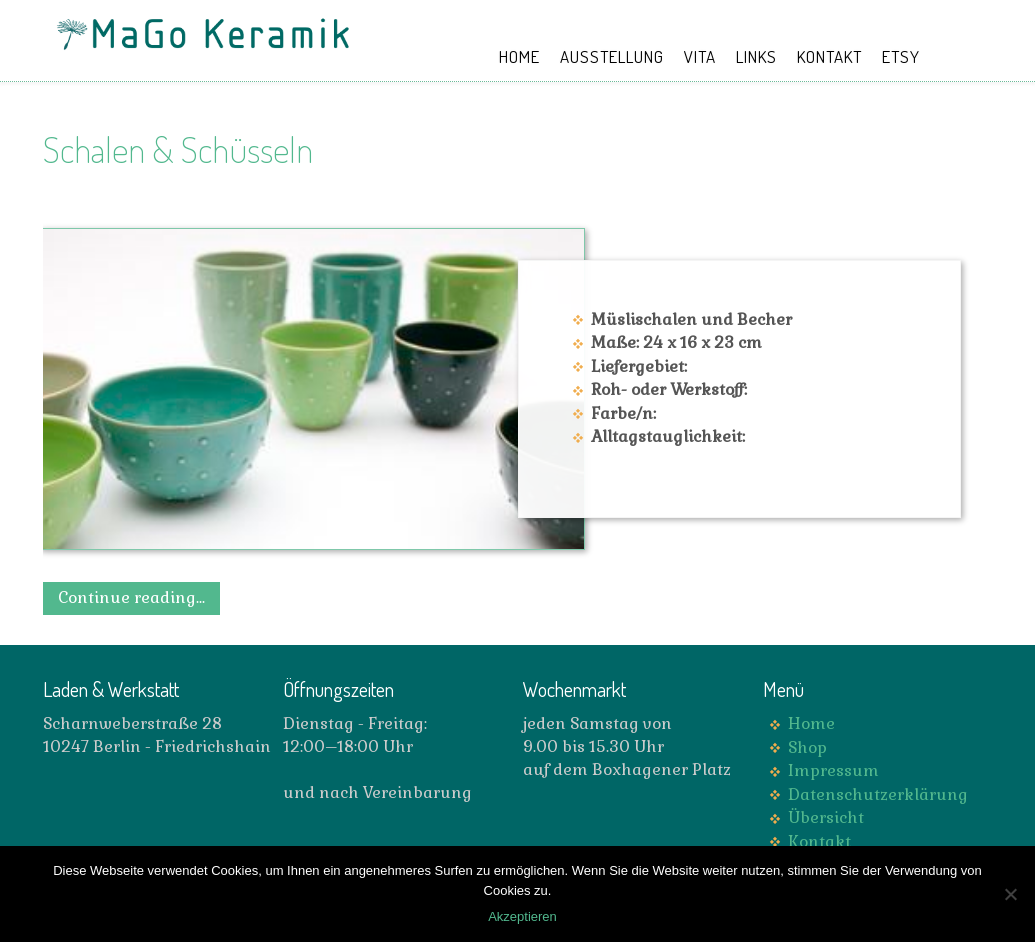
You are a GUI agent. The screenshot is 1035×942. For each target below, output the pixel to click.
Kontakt (819, 841)
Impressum (833, 770)
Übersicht (826, 817)
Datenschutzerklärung (878, 794)
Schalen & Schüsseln (178, 149)
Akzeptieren (522, 916)
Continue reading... (131, 597)
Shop (807, 747)
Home (811, 723)
